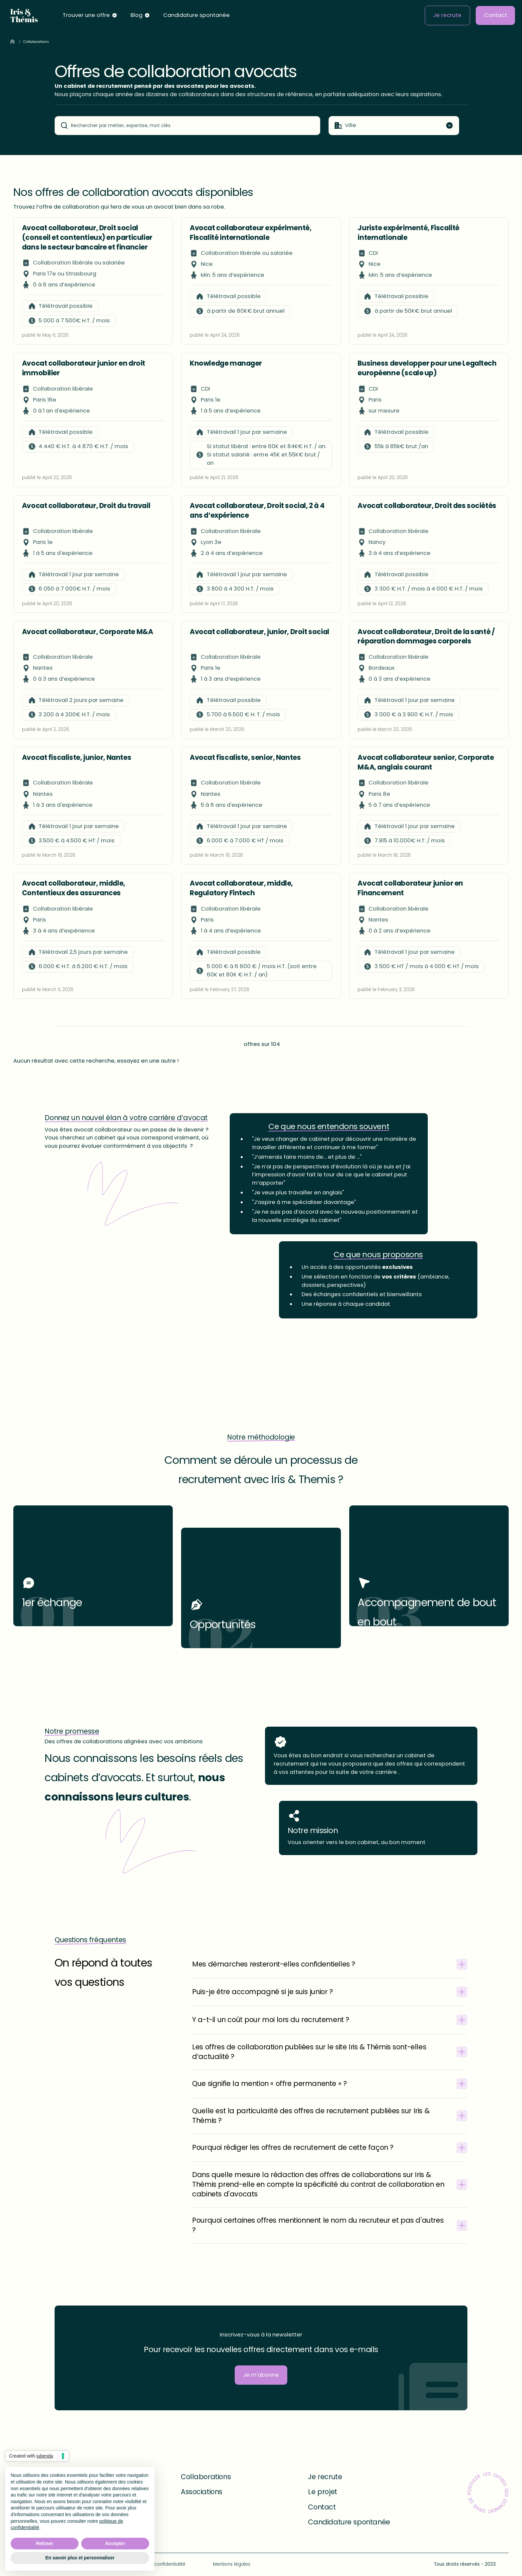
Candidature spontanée (196, 15)
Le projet (322, 2491)
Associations (201, 2491)
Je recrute (447, 15)
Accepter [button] (115, 2543)
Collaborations (206, 2477)
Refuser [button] (44, 2543)
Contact (495, 15)
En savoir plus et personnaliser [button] (80, 2557)
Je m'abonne (261, 2375)
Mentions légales (231, 2564)
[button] (90, 15)
